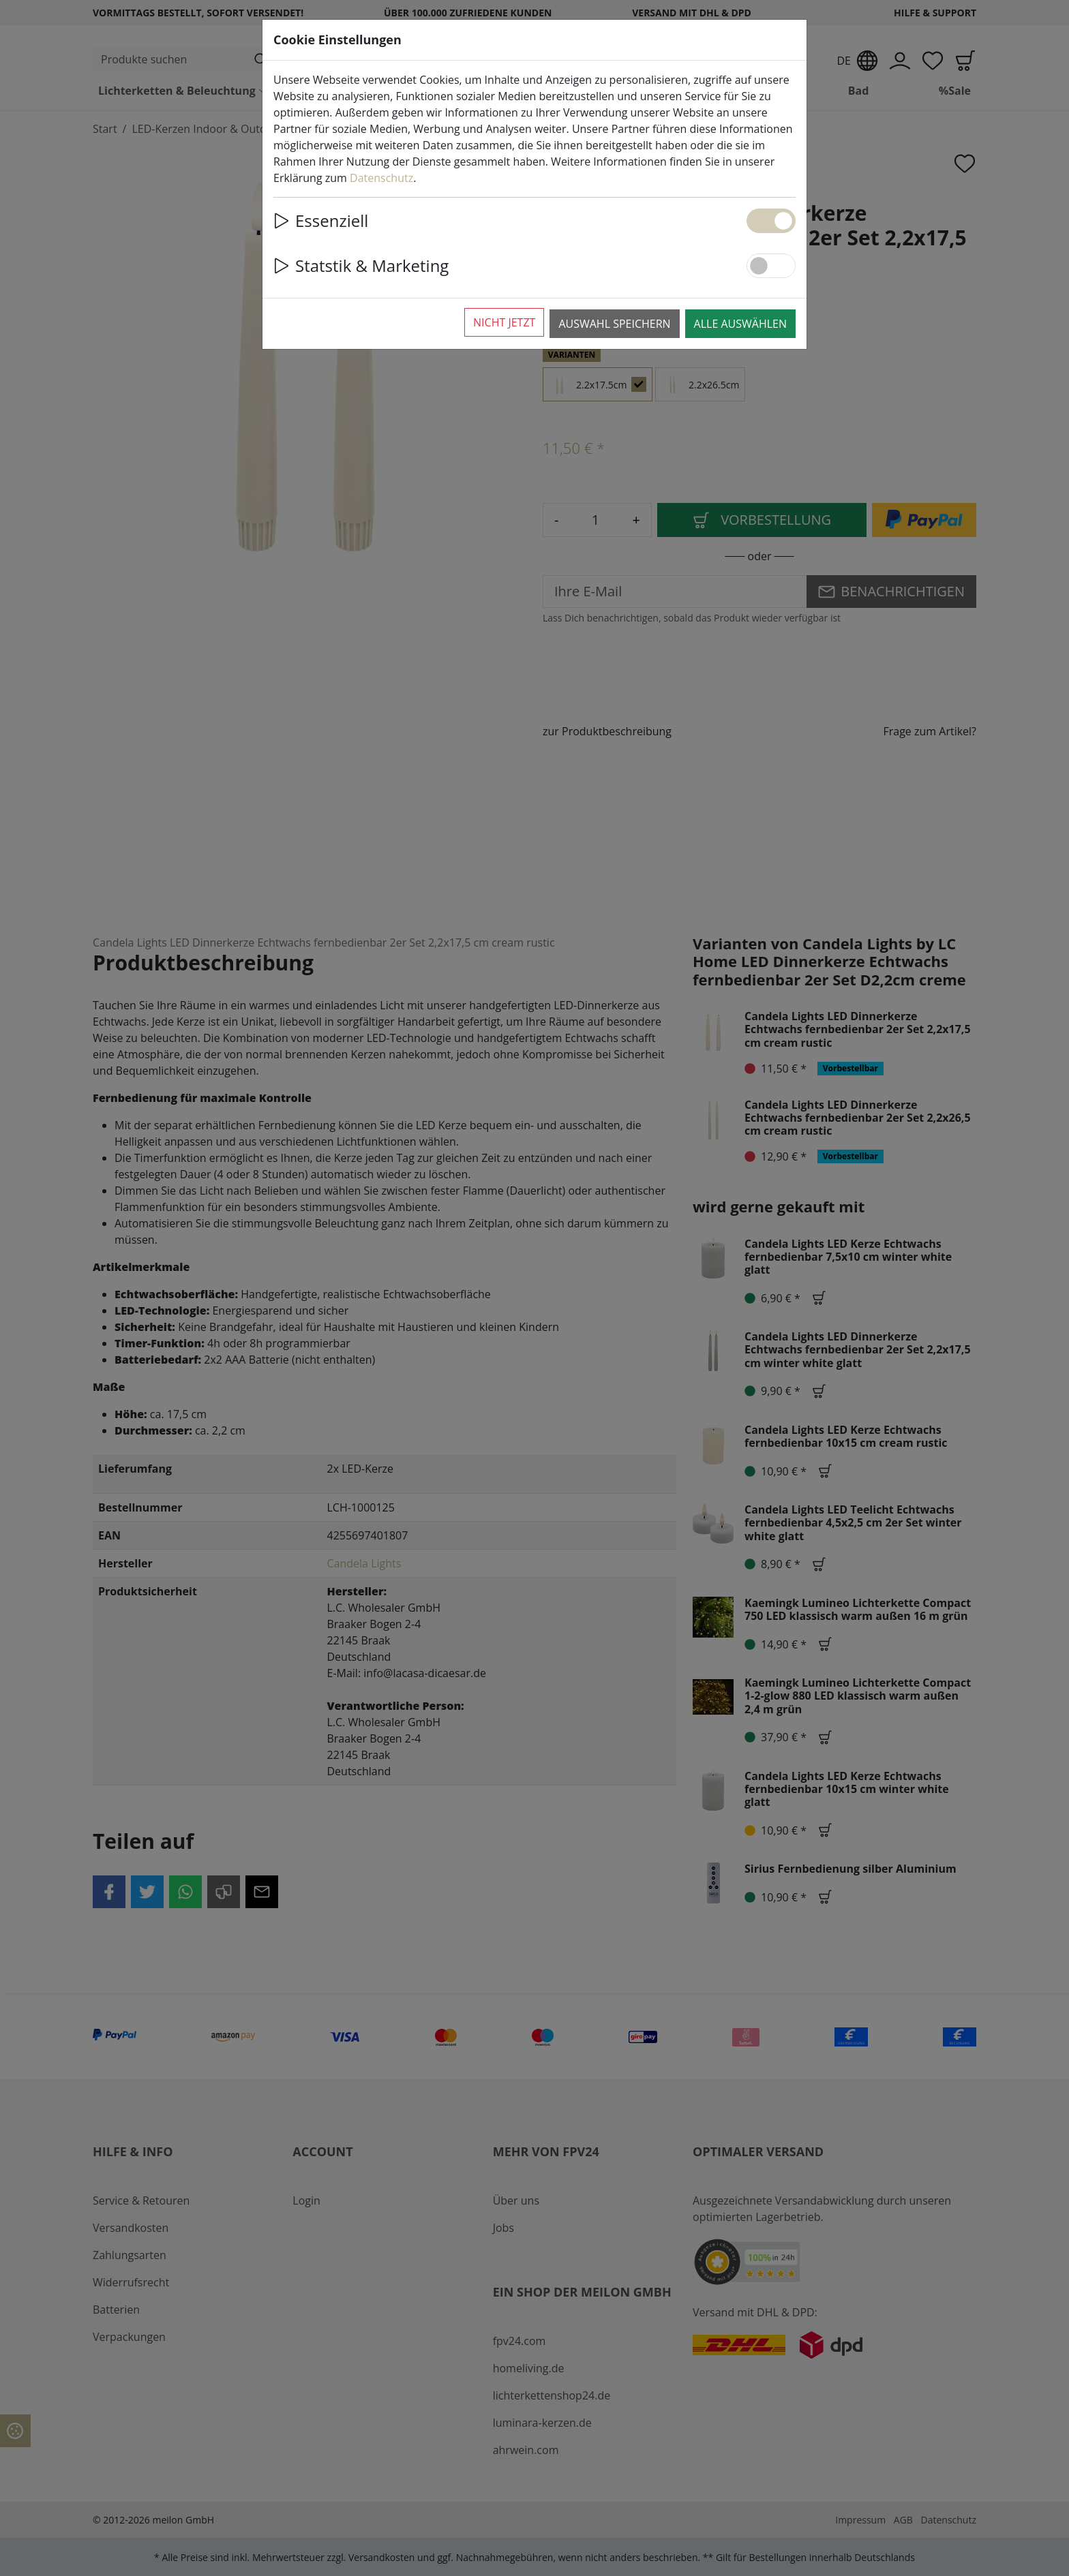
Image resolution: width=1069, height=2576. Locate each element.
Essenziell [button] (320, 220)
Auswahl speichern (614, 323)
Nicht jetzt (504, 322)
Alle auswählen (740, 323)
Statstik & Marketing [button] (361, 265)
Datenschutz (381, 177)
